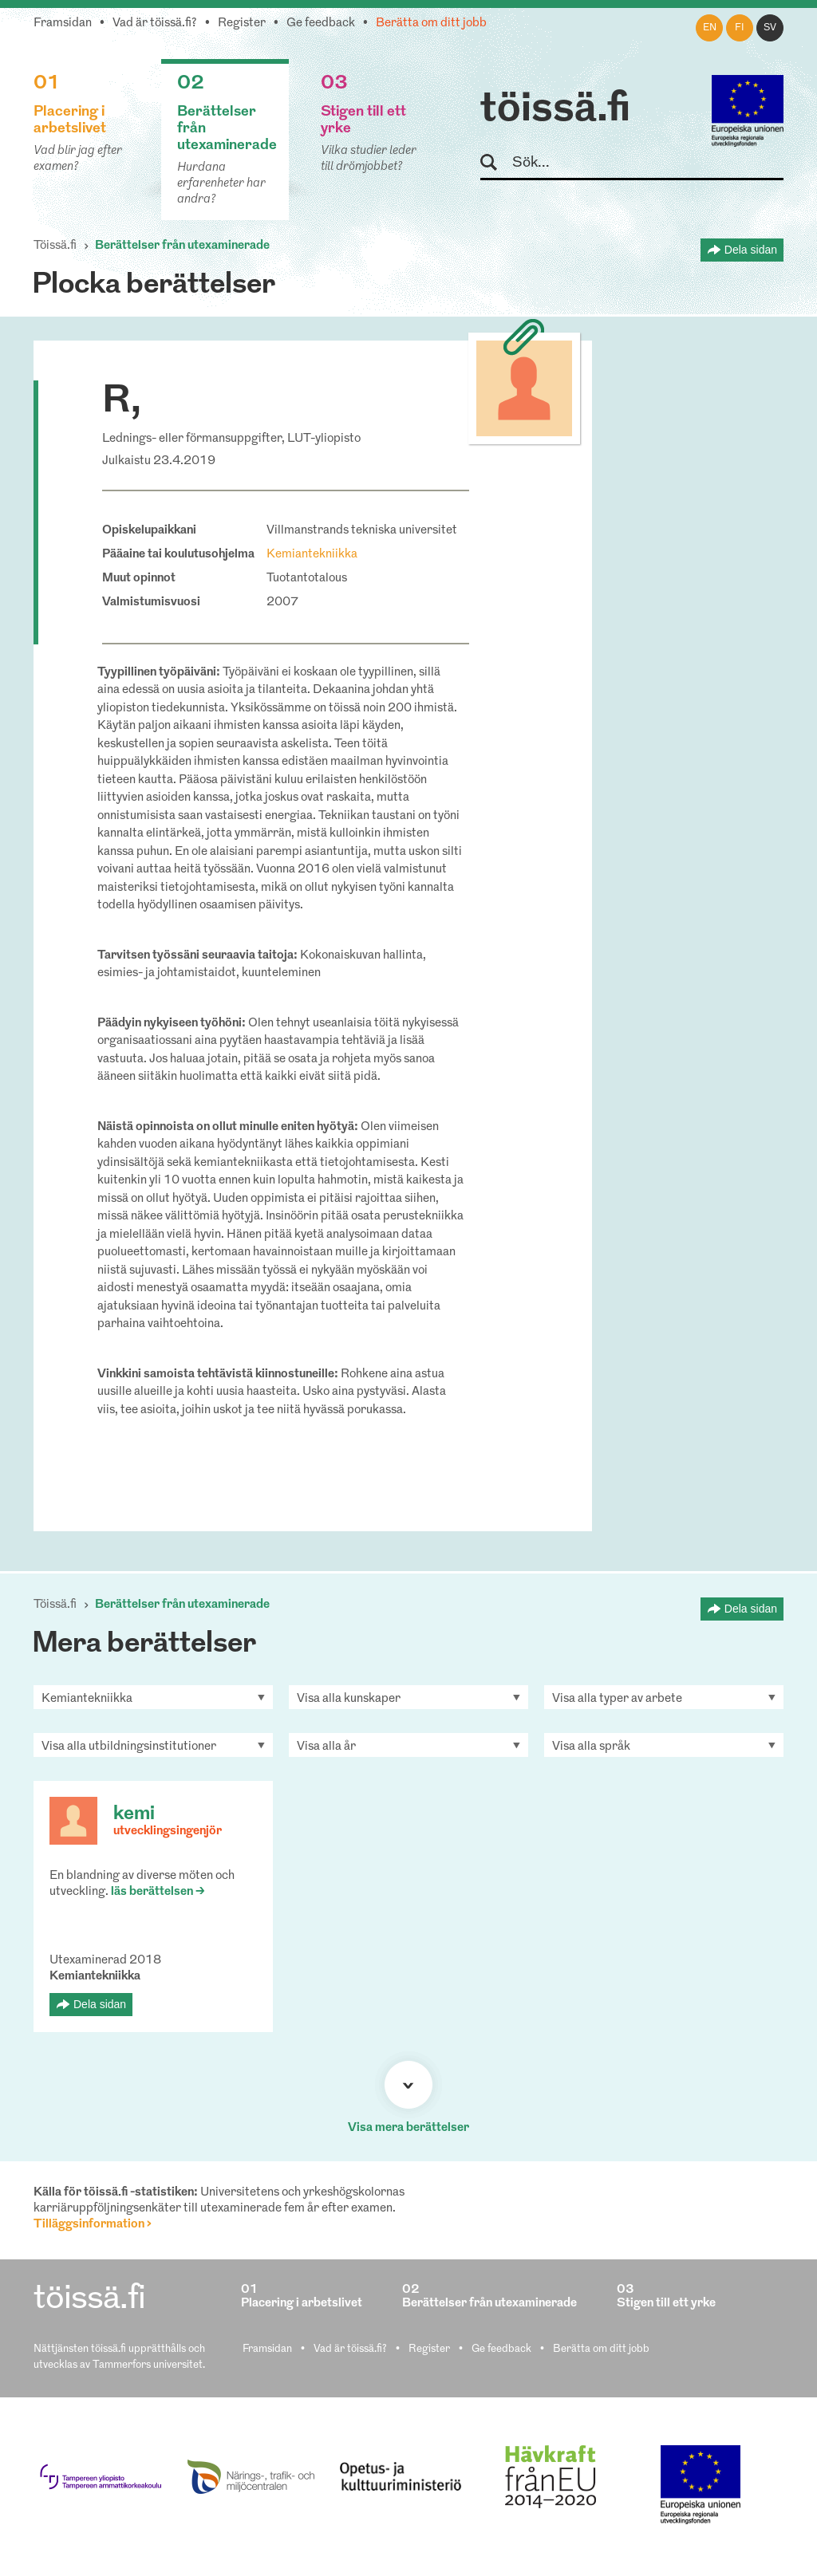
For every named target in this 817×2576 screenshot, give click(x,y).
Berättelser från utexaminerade (182, 246)
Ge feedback (320, 24)
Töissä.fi (55, 246)
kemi (134, 1814)
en (709, 28)
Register (242, 24)
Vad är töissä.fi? (154, 24)
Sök (495, 163)
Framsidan (63, 24)
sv (770, 28)
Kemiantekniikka (311, 555)
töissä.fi (555, 110)
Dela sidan (750, 249)
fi (739, 28)
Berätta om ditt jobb (431, 24)
